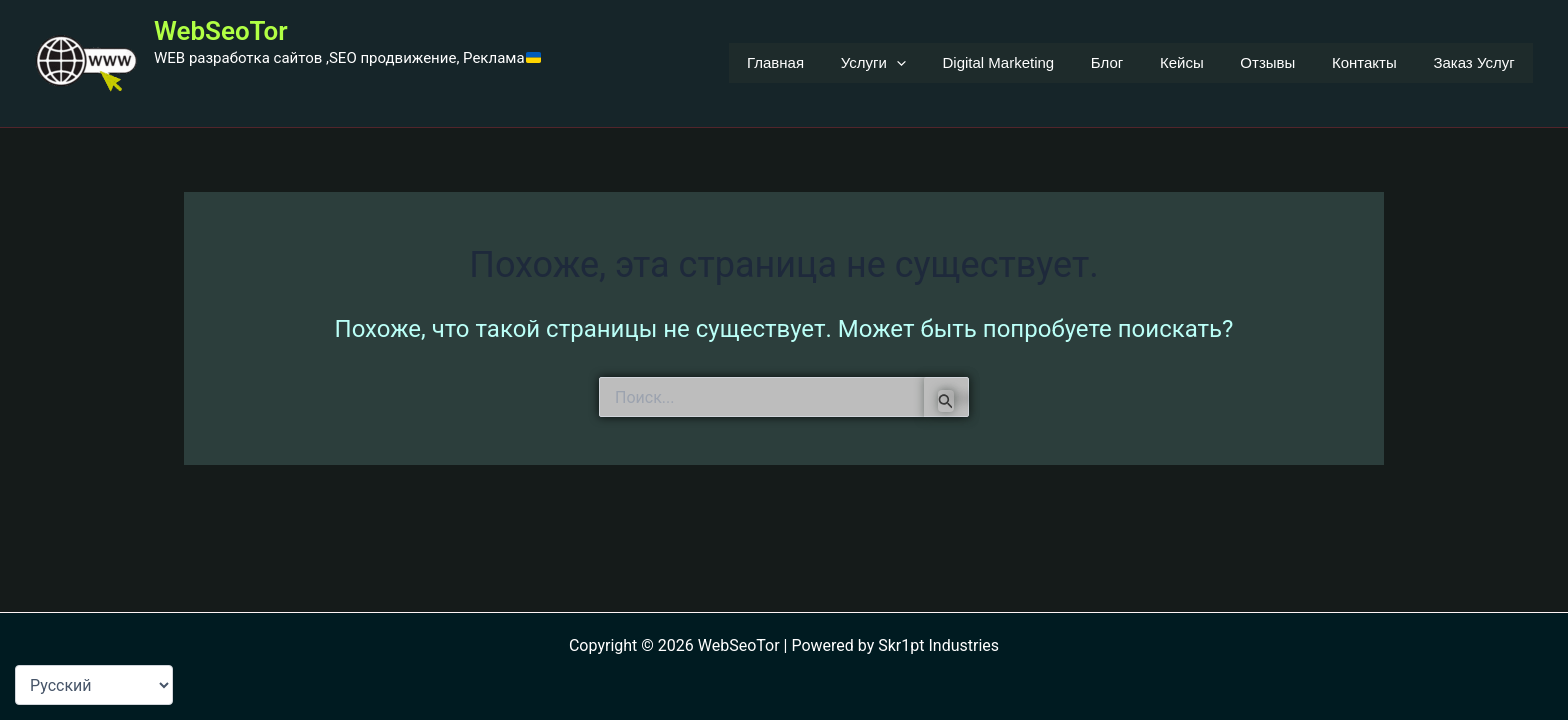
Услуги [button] (916, 63)
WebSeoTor (221, 31)
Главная (825, 62)
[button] (939, 63)
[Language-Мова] (94, 685)
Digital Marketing (1035, 62)
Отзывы (1284, 62)
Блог (1137, 62)
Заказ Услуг (1477, 62)
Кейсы (1205, 62)
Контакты (1374, 62)
